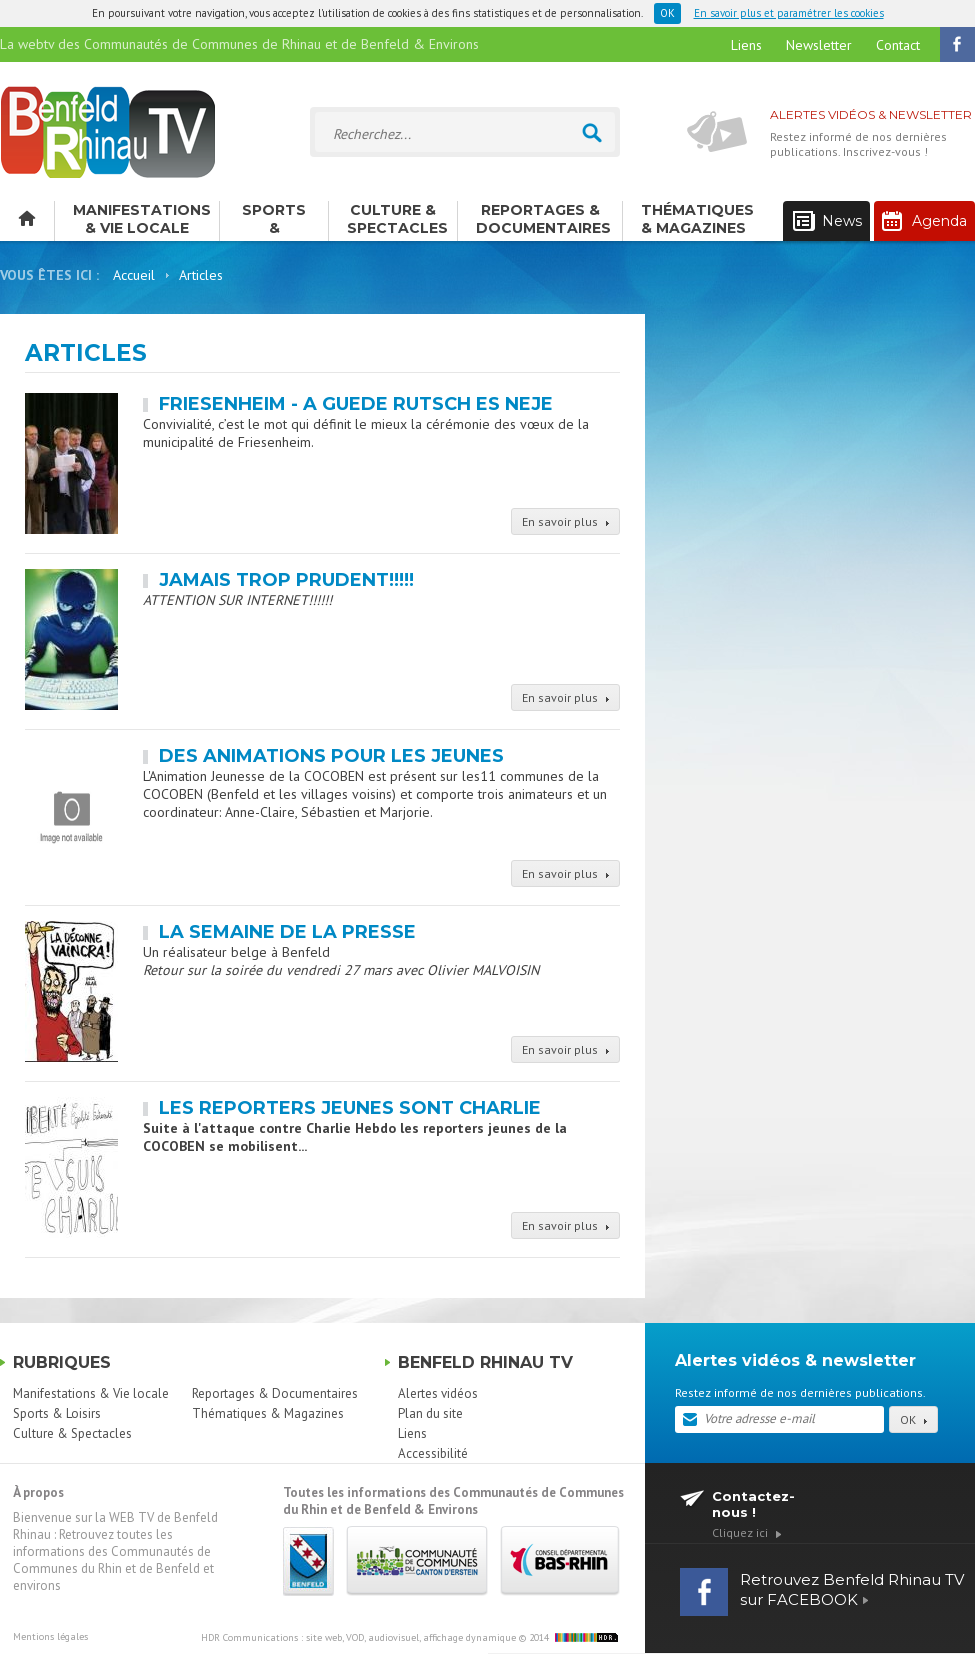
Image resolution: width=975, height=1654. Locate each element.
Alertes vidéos (438, 1393)
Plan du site (430, 1413)
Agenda (924, 221)
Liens (746, 45)
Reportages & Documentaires (543, 219)
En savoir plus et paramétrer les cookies (789, 13)
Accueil (134, 275)
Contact (898, 45)
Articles (201, 275)
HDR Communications (358, 1637)
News (827, 221)
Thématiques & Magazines (697, 219)
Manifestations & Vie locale (142, 219)
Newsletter (819, 45)
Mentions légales (50, 1636)
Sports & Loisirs (274, 221)
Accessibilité (433, 1453)
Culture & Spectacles (397, 219)
